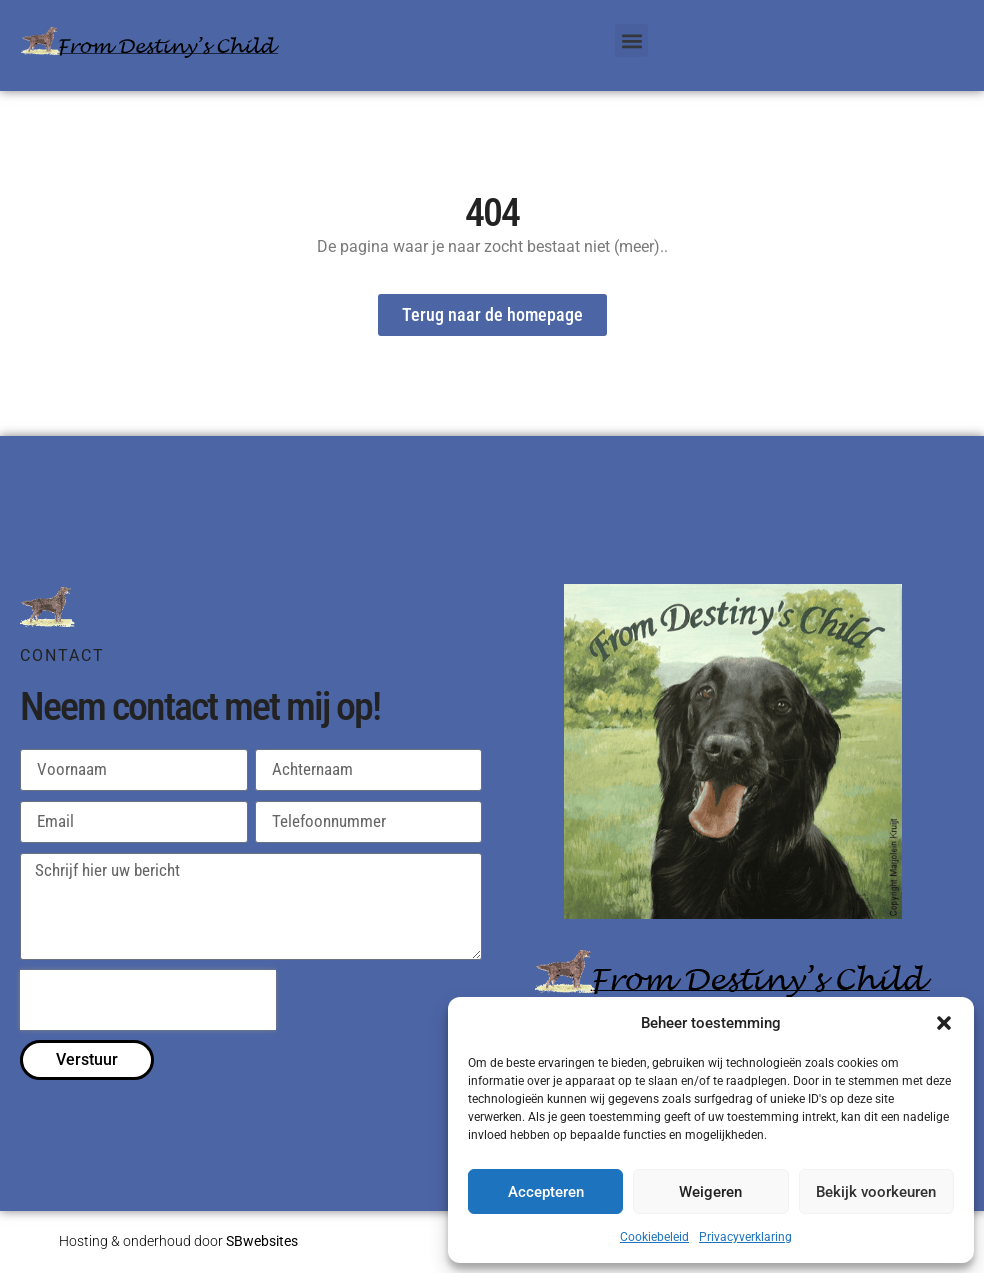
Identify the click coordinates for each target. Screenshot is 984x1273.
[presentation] (148, 1000)
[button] (944, 1023)
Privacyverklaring (745, 1237)
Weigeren (710, 1192)
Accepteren (546, 1192)
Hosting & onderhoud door (178, 1241)
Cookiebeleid (654, 1237)
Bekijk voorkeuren (876, 1192)
